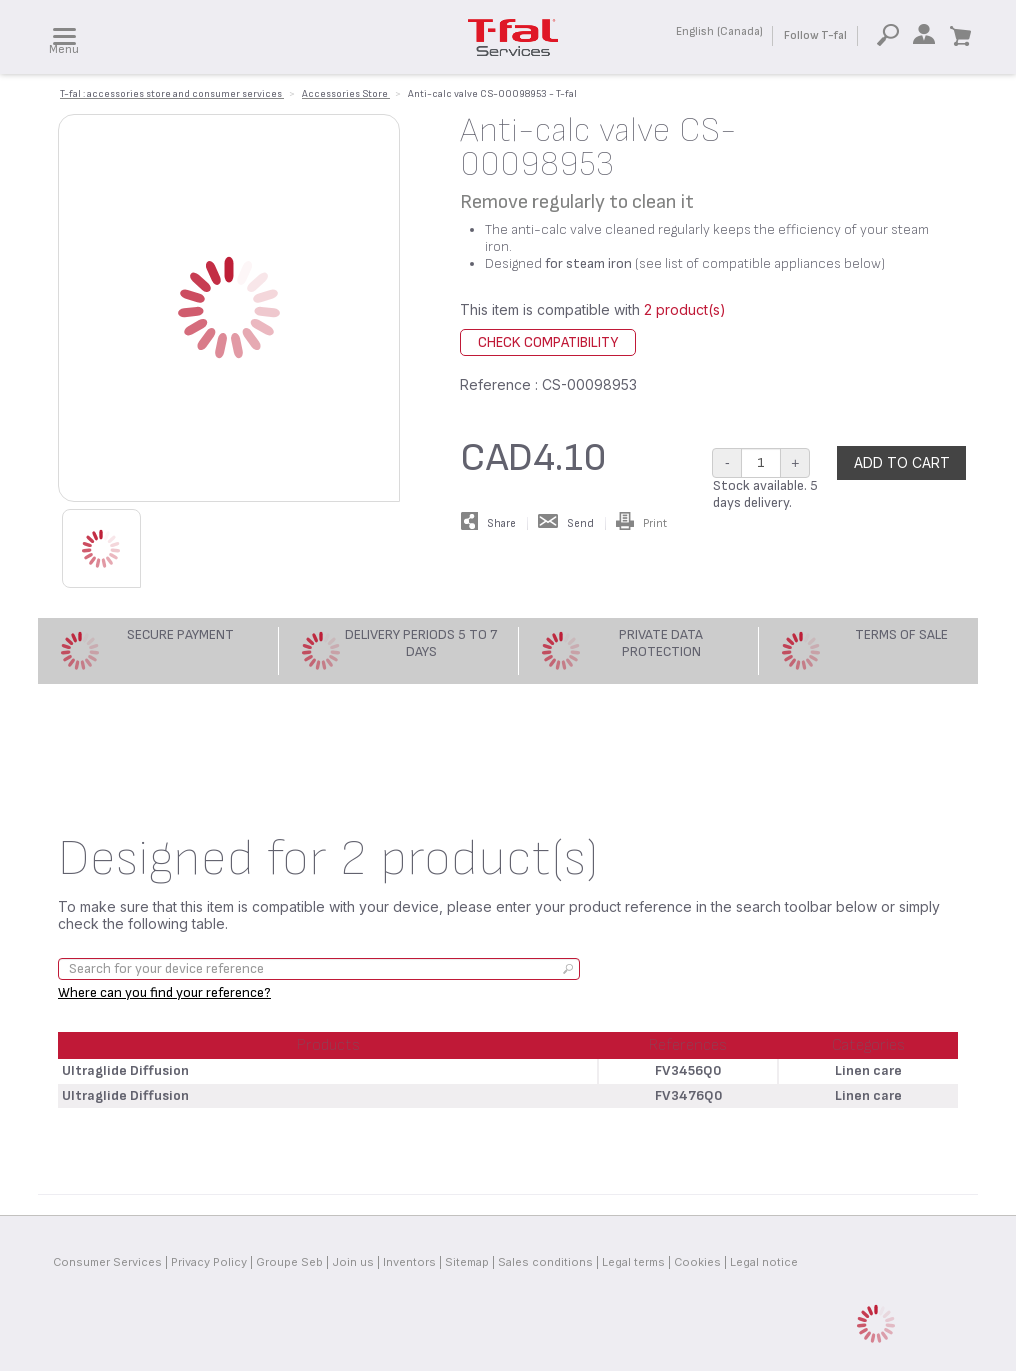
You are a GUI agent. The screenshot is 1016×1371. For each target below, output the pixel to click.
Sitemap (467, 1262)
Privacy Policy (209, 1262)
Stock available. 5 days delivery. (765, 494)
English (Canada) (719, 31)
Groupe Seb (289, 1262)
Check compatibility (548, 342)
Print (641, 523)
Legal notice (764, 1262)
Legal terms (633, 1262)
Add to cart (902, 462)
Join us (353, 1262)
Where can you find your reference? (164, 992)
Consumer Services (107, 1262)
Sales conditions (545, 1262)
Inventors (409, 1262)
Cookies (697, 1262)
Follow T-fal (815, 35)
